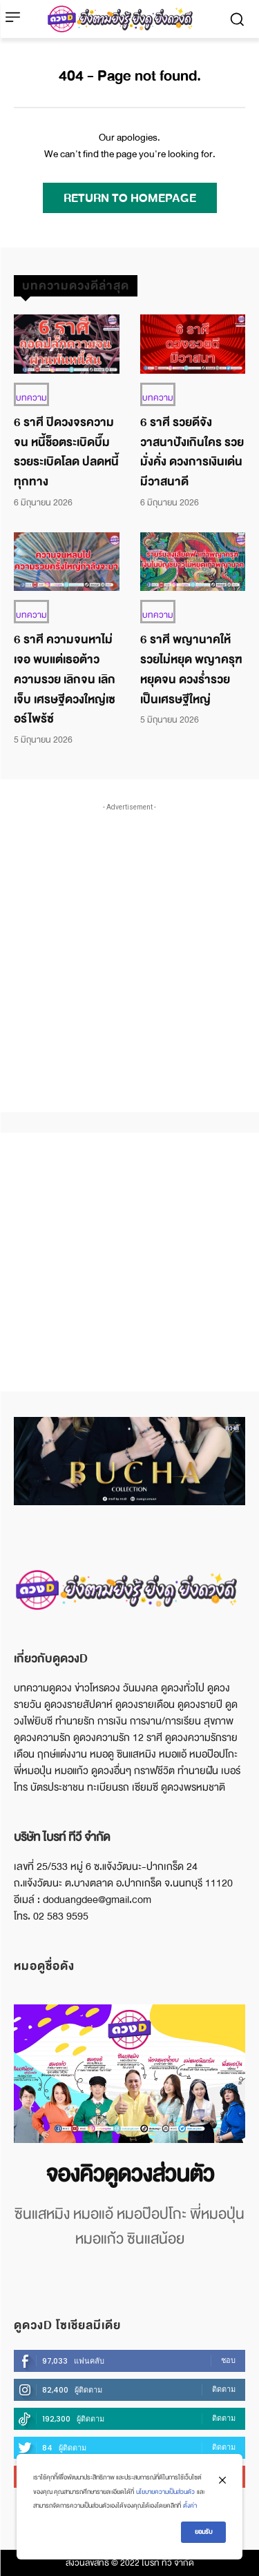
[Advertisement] (129, 943)
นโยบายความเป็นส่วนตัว (165, 2491)
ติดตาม (224, 2389)
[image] (129, 2073)
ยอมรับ (203, 2531)
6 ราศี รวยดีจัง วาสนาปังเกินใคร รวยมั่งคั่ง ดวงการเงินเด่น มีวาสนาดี (192, 452)
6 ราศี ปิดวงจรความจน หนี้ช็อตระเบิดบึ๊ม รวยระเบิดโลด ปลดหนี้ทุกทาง (66, 452)
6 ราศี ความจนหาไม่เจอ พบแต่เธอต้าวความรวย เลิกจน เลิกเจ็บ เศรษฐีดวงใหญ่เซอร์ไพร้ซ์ (64, 679)
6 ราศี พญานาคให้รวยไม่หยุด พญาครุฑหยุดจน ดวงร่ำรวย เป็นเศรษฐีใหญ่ (191, 669)
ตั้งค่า (190, 2505)
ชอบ (228, 2360)
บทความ (31, 397)
